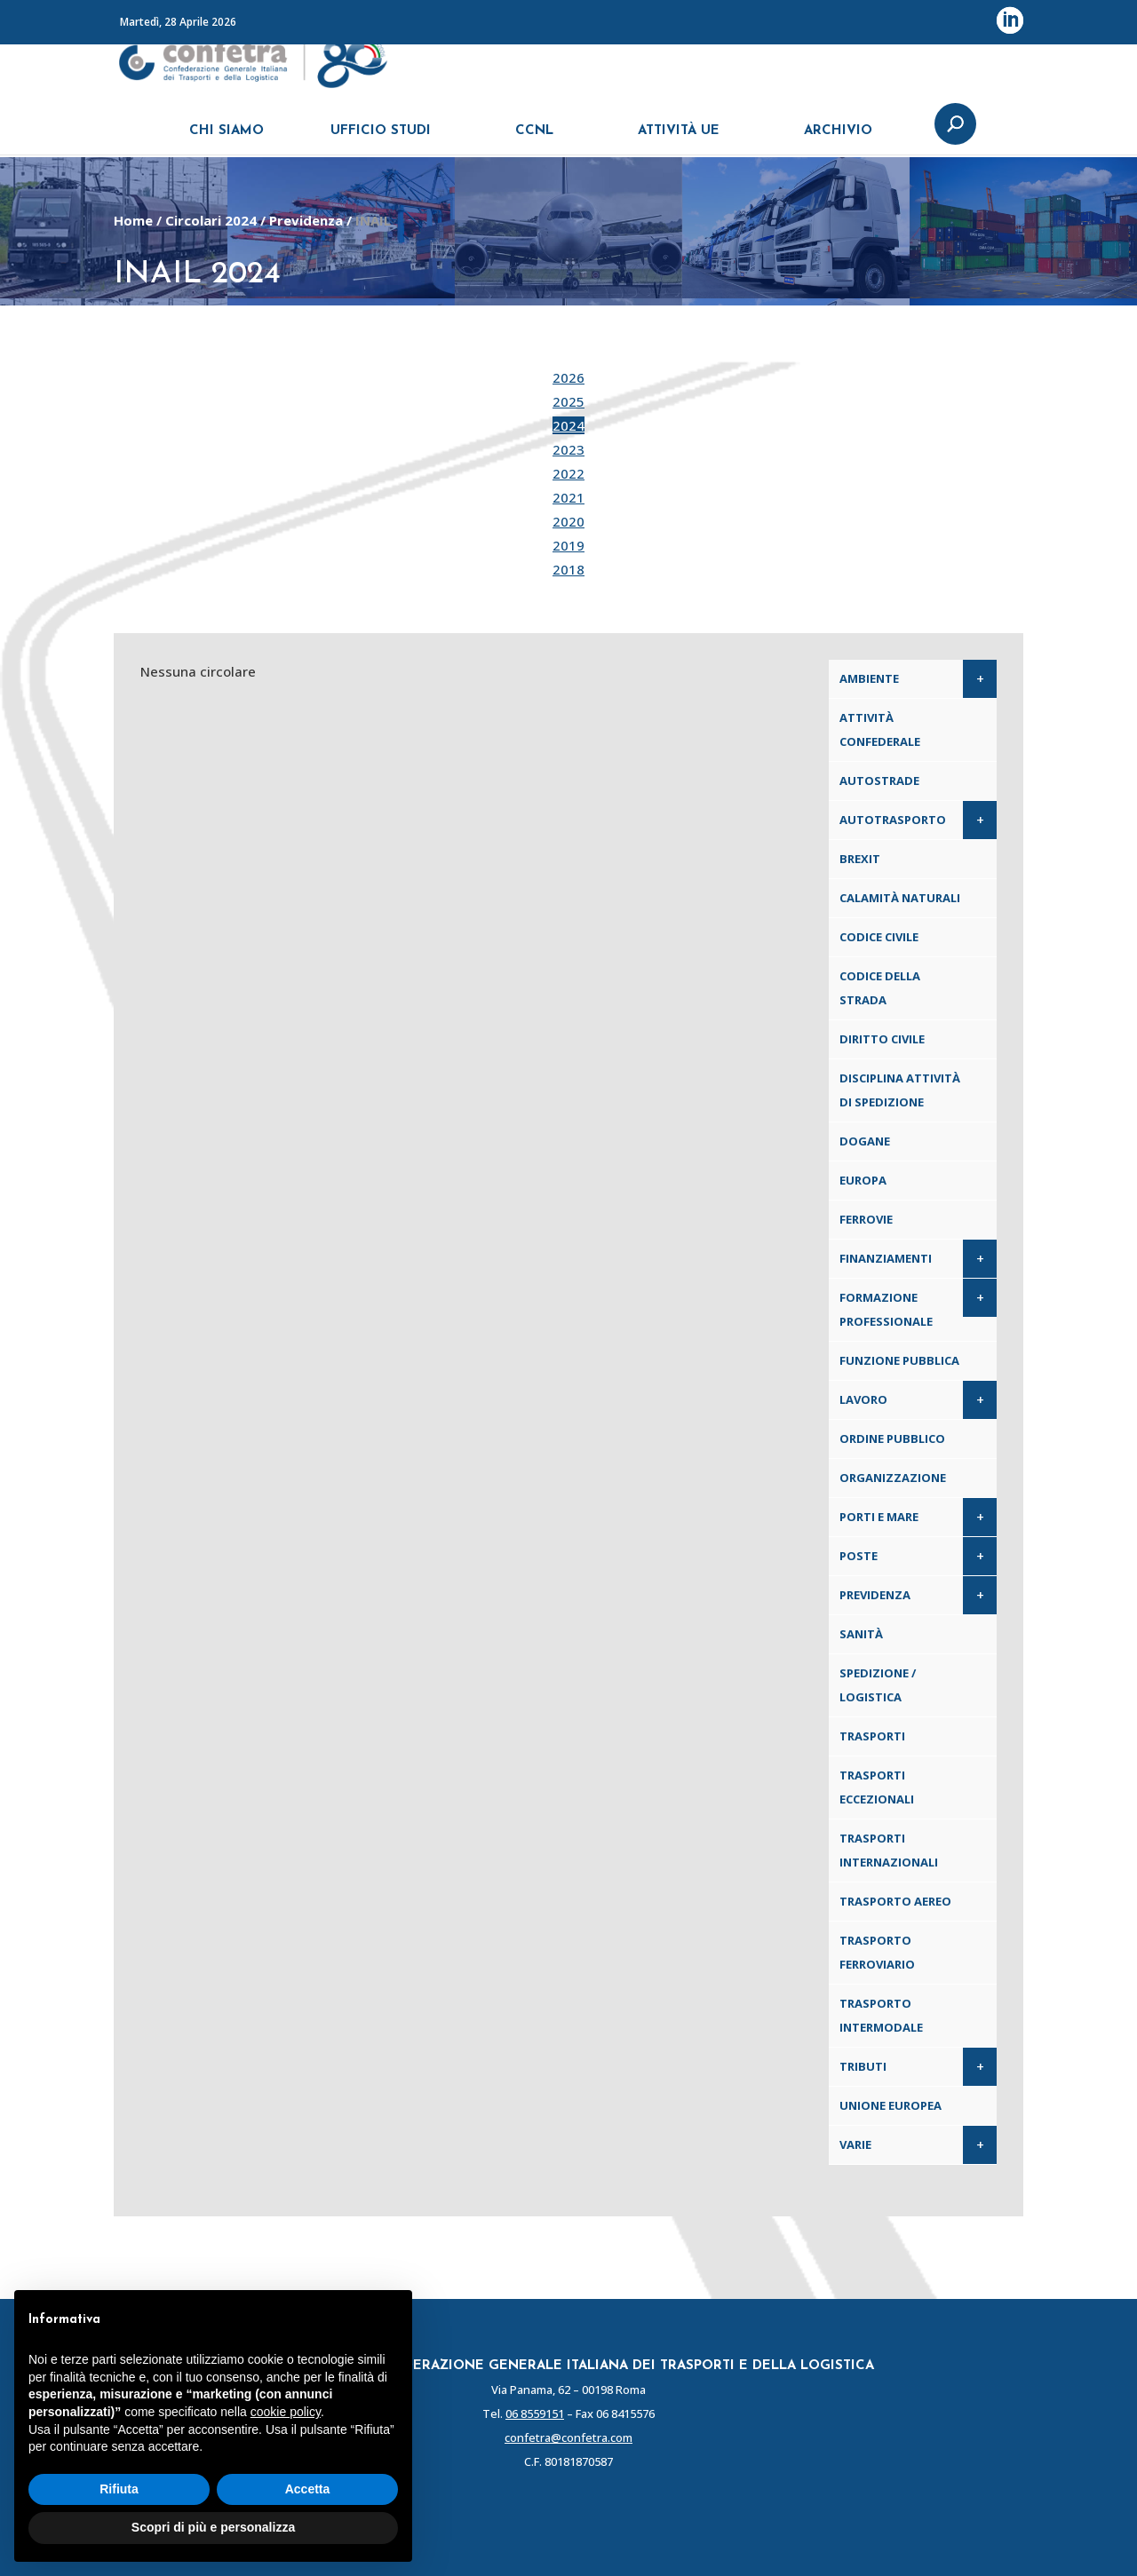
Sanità (861, 1634)
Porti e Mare (878, 1517)
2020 (568, 521)
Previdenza (306, 220)
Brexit (859, 859)
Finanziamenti (885, 1258)
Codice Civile (878, 937)
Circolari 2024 (211, 220)
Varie (855, 2144)
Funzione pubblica (899, 1360)
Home (133, 220)
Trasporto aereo (895, 1901)
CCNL (534, 140)
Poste (858, 1556)
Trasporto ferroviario (877, 1952)
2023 (568, 449)
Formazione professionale (886, 1309)
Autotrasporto (892, 820)
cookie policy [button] (285, 2412)
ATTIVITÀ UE (679, 140)
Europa (863, 1180)
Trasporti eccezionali (876, 1787)
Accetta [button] (307, 2489)
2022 (568, 473)
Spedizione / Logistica (877, 1685)
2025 (568, 401)
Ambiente (869, 678)
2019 (568, 545)
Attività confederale (879, 729)
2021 (568, 497)
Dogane (864, 1141)
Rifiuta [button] (119, 2489)
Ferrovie (866, 1219)
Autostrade (879, 781)
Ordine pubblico (892, 1439)
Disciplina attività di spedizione (899, 1090)
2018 (568, 569)
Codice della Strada (879, 988)
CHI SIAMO (226, 140)
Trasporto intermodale (881, 2015)
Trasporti (872, 1736)
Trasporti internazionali (888, 1850)
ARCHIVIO (838, 140)
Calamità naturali (899, 898)
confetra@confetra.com (568, 2437)
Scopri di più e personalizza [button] (213, 2527)
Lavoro (863, 1399)
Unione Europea (890, 2105)
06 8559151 (534, 2413)
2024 (568, 425)
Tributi (863, 2066)
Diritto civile (882, 1039)
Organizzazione (892, 1478)
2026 (568, 377)
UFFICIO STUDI (380, 140)
